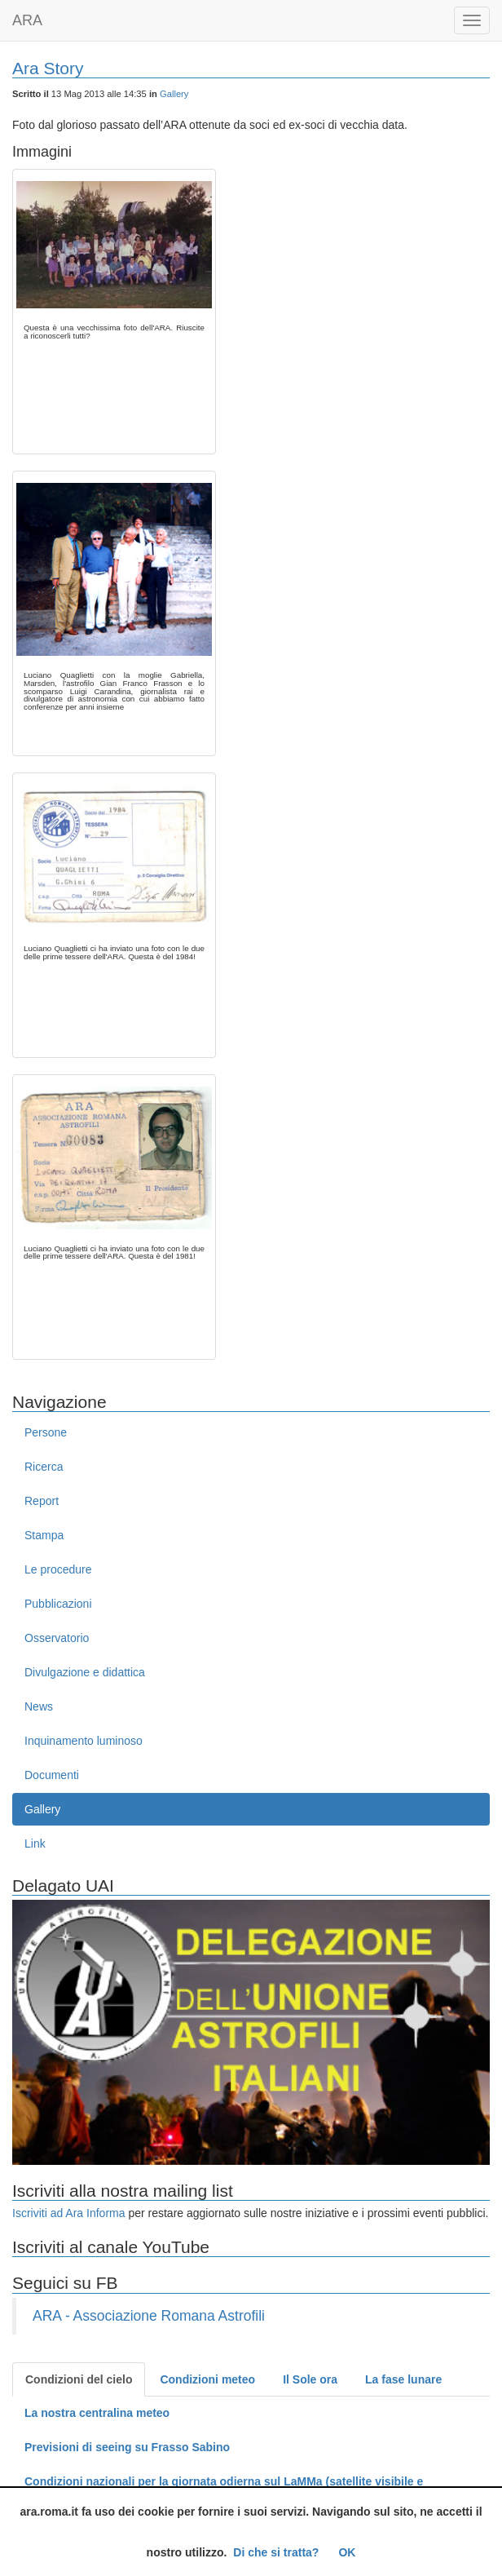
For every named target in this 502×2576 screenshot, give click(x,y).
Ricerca (43, 1466)
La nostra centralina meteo (97, 2412)
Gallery (174, 94)
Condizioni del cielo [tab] (78, 2379)
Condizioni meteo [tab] (207, 2379)
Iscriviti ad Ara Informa (69, 2213)
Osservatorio (56, 1637)
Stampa (44, 1535)
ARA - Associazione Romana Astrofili (149, 2316)
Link (35, 1843)
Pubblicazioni (58, 1603)
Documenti (51, 1775)
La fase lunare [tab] (403, 2379)
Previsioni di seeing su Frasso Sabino (127, 2447)
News (38, 1706)
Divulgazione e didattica (84, 1672)
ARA (27, 20)
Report (41, 1500)
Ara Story (48, 68)
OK (346, 2552)
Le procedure (58, 1569)
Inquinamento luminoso (83, 1740)
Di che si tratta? (276, 2552)
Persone (45, 1432)
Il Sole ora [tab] (310, 2379)
